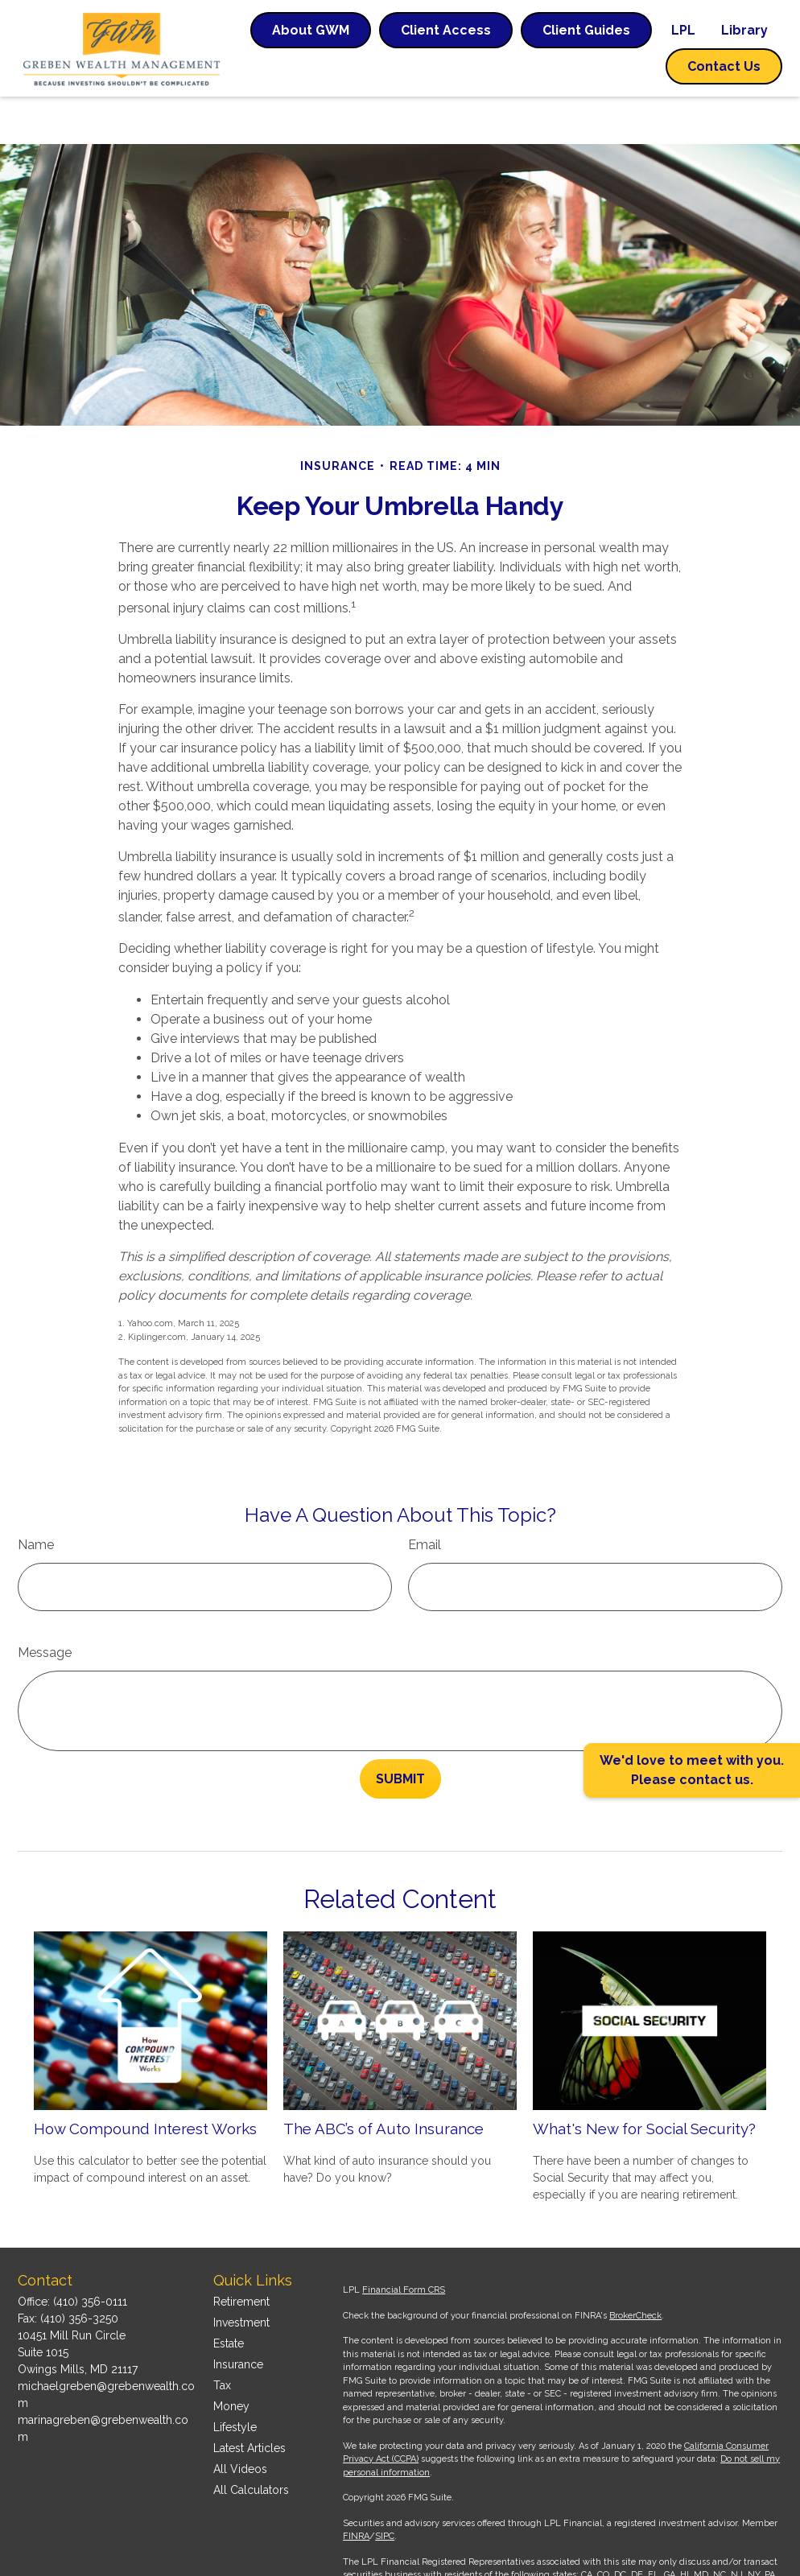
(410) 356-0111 (90, 2263)
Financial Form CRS (403, 2252)
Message (45, 1605)
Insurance (238, 2326)
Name (36, 1497)
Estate (228, 2305)
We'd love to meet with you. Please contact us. (692, 1770)
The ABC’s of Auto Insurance (383, 2080)
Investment (241, 2284)
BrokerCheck (635, 2278)
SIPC (384, 2498)
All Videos (240, 2431)
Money (231, 2368)
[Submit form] (400, 1731)
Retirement (241, 2263)
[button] (310, 30)
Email (424, 1497)
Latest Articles (249, 2410)
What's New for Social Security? (644, 2080)
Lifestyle (235, 2389)
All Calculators (251, 2452)
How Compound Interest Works (145, 2080)
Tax (222, 2347)
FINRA (356, 2498)
